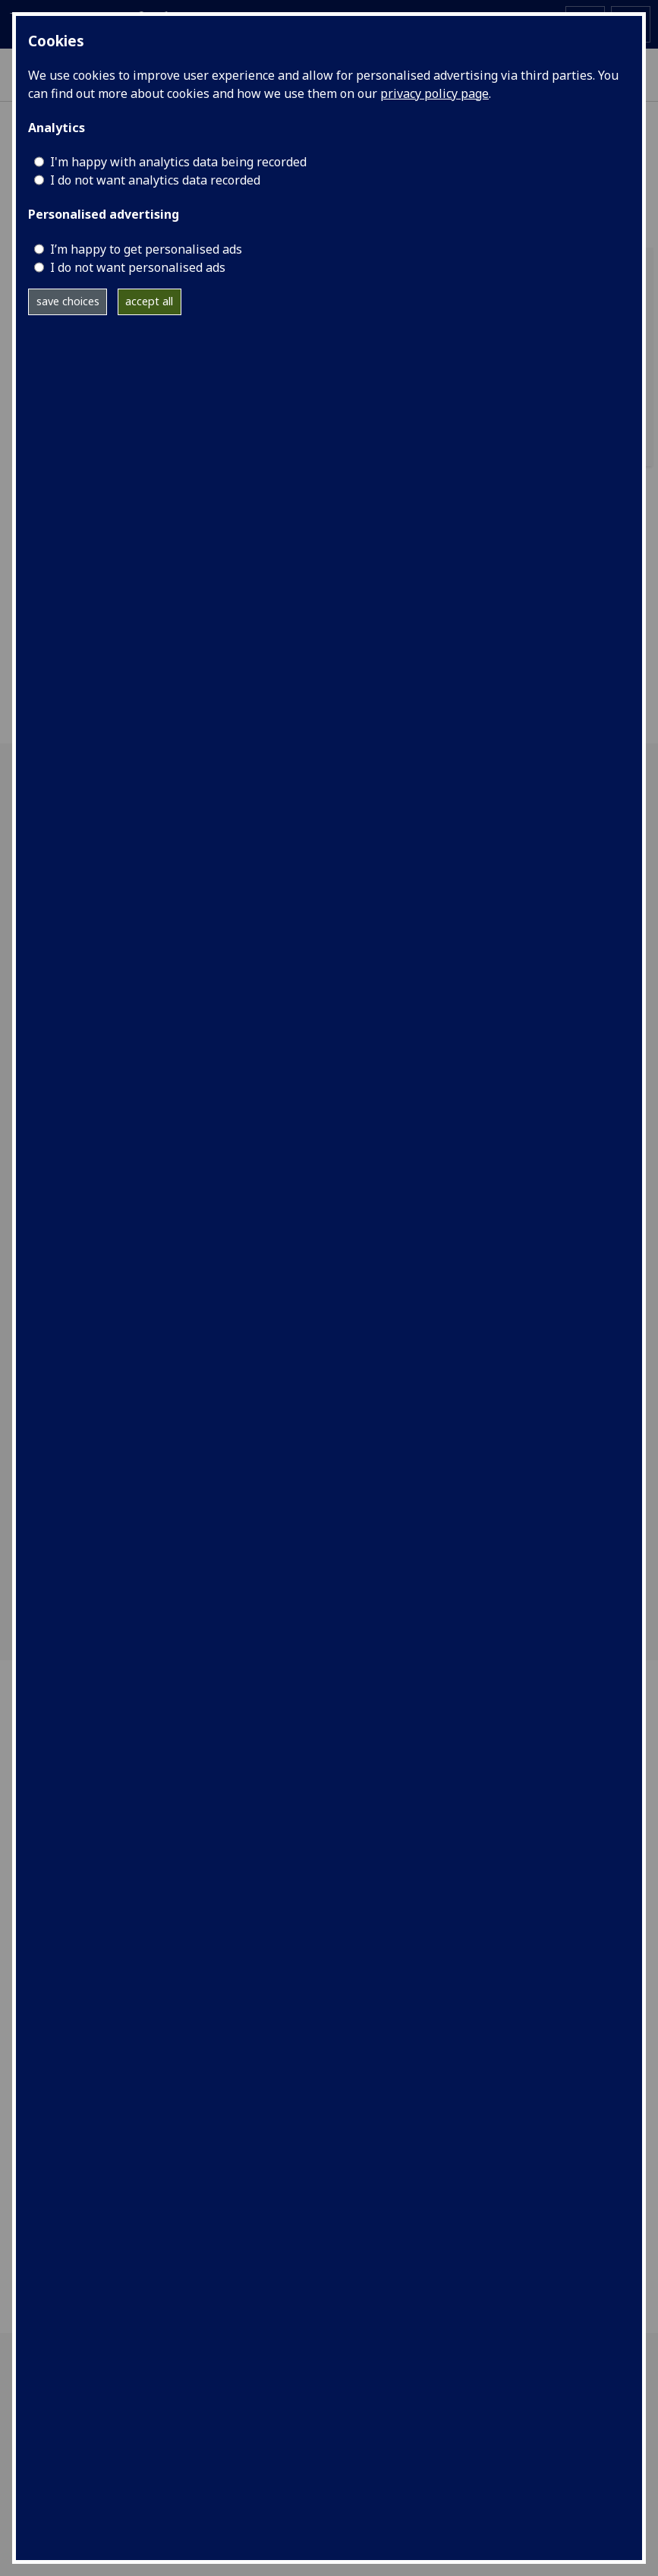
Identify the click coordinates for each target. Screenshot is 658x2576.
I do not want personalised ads (137, 267)
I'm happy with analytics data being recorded (178, 161)
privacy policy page (434, 93)
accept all (149, 301)
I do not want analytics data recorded (155, 180)
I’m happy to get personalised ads (146, 249)
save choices (67, 301)
